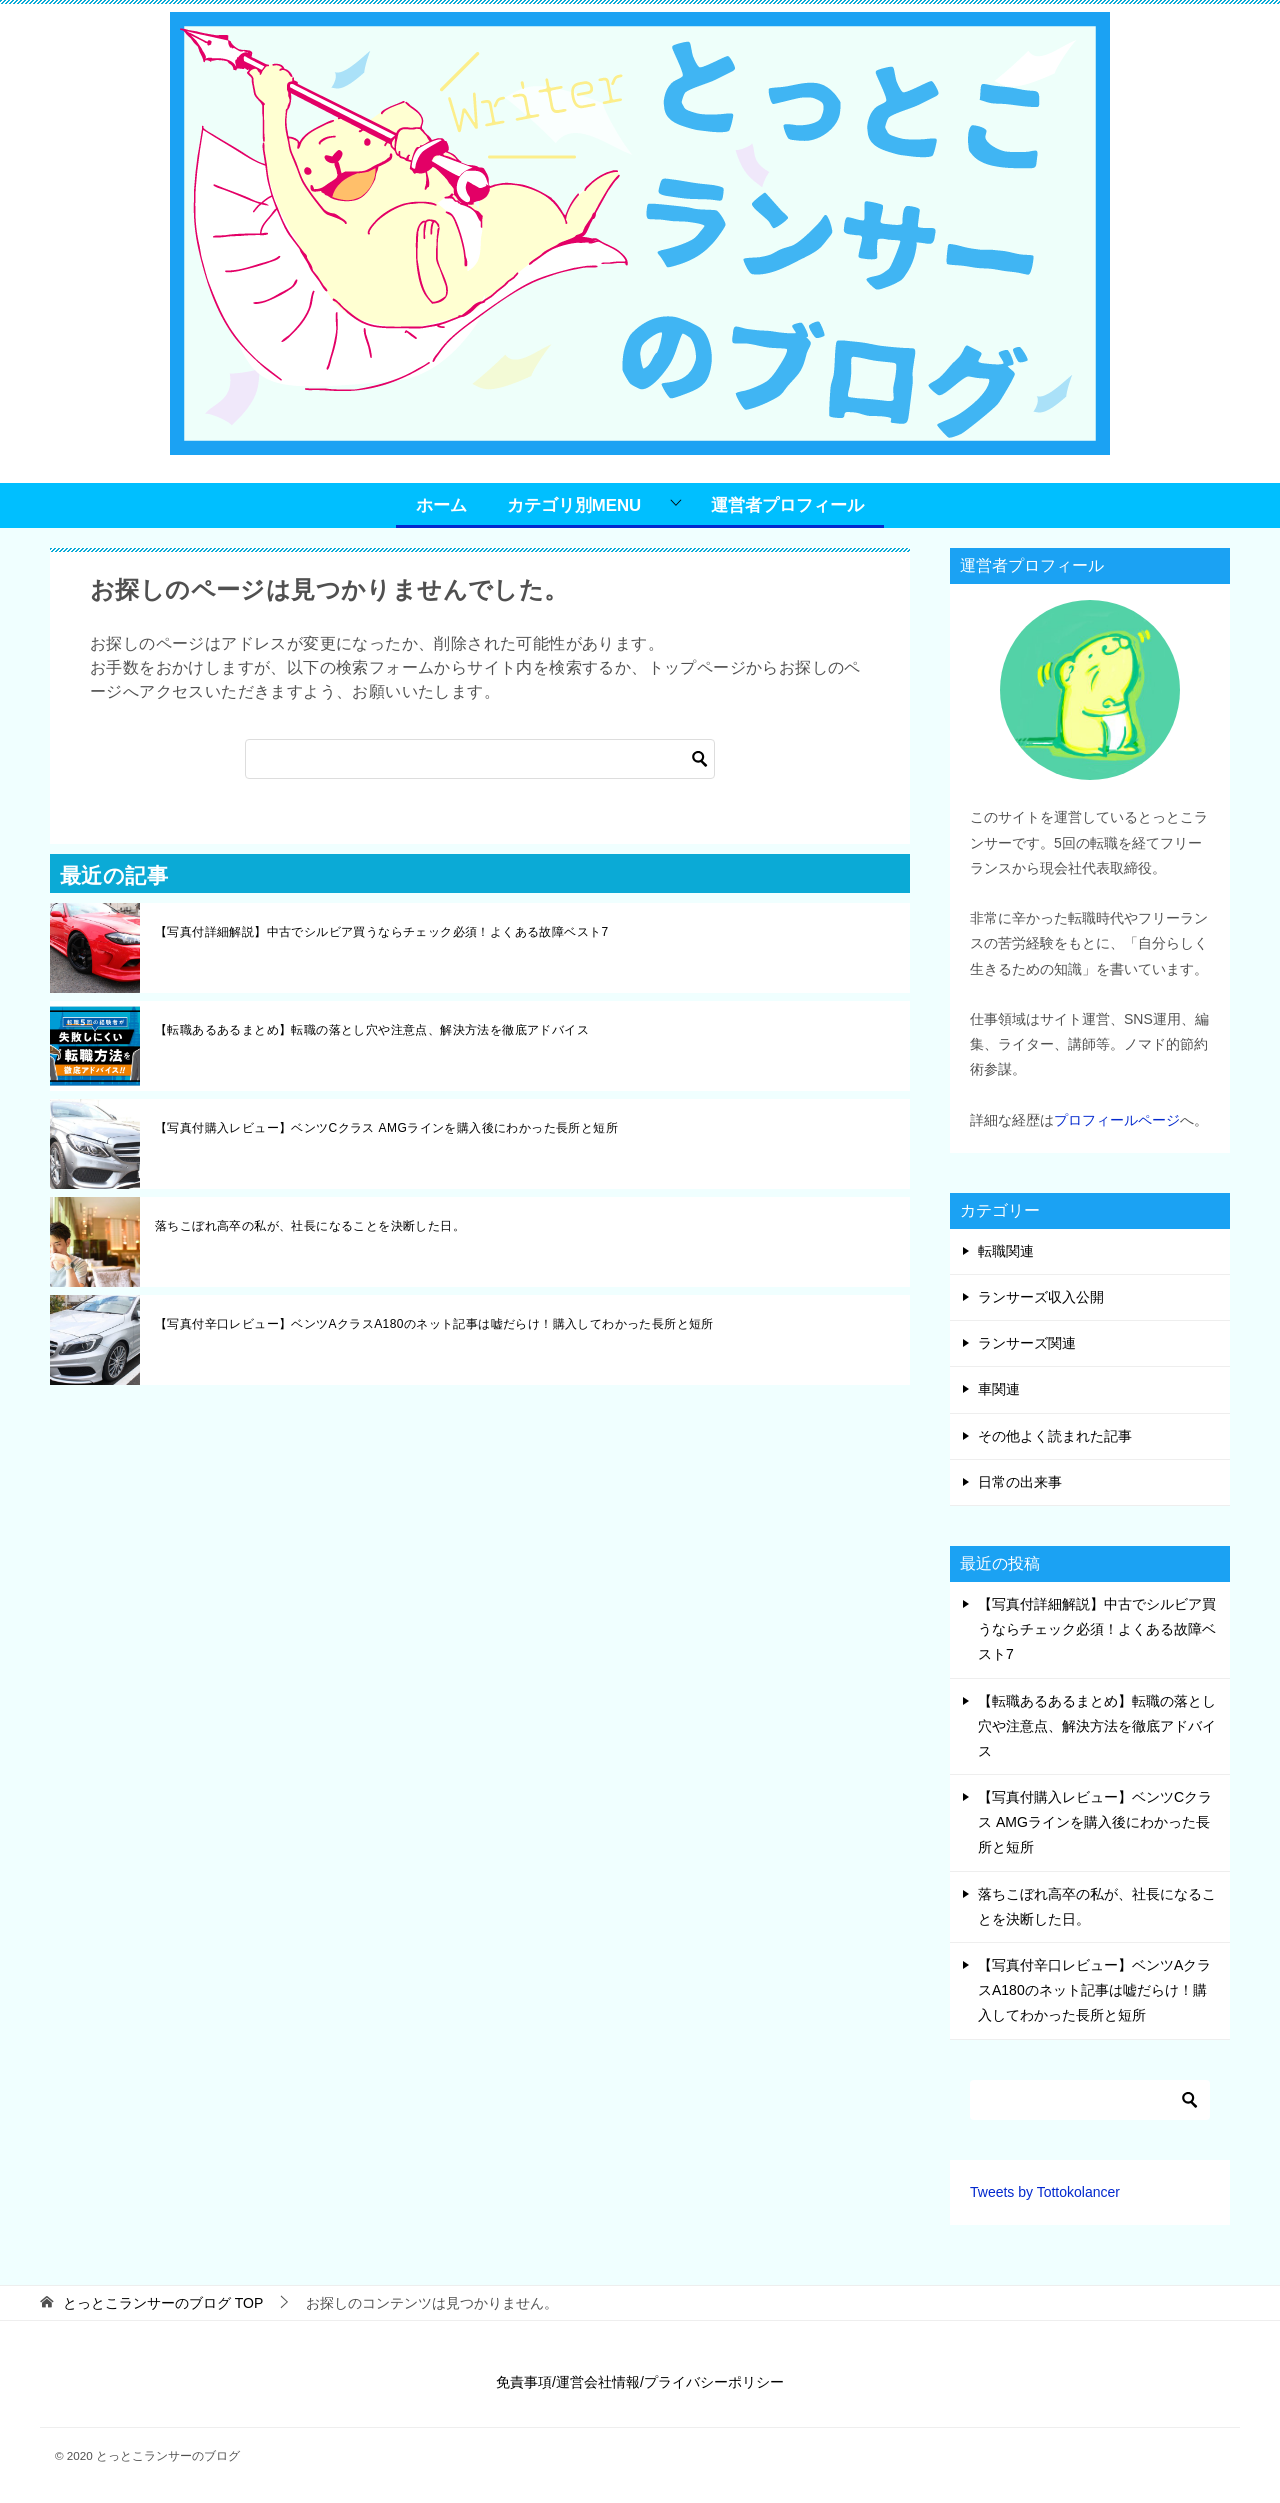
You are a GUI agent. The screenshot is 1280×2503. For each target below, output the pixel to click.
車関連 (999, 1389)
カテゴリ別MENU (574, 505)
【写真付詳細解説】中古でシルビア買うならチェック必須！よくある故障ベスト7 (381, 932)
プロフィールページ (1117, 1120)
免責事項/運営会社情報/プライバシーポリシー (640, 2382)
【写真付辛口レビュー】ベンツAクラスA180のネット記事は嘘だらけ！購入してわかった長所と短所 (434, 1324)
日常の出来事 (1020, 1482)
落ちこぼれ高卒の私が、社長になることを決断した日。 (310, 1226)
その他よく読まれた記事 (1055, 1436)
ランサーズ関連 (1027, 1343)
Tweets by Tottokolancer (1045, 2192)
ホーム (441, 505)
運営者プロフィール (787, 505)
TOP (163, 2303)
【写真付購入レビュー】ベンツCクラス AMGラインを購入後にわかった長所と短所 (386, 1128)
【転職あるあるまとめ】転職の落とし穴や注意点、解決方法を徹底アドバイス (372, 1030)
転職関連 (1006, 1251)
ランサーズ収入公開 (1041, 1297)
